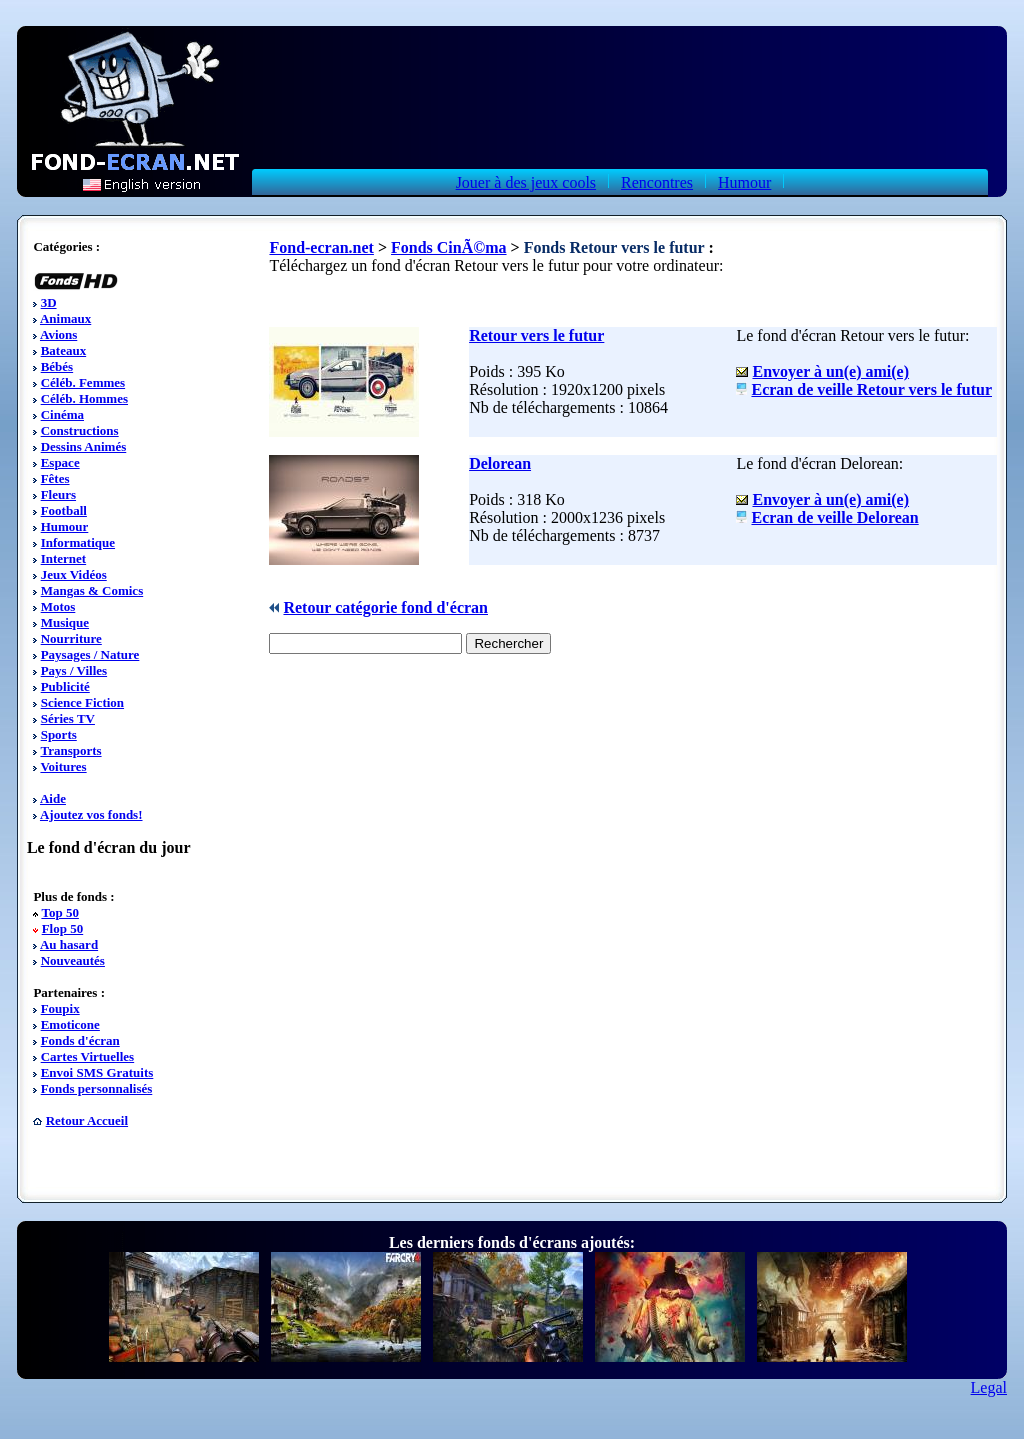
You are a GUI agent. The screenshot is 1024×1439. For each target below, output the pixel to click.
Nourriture (71, 638)
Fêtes (55, 478)
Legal (989, 1387)
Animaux (65, 318)
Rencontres (657, 182)
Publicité (65, 686)
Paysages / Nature (90, 654)
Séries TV (68, 718)
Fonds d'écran (80, 1040)
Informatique (78, 542)
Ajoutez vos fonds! (91, 814)
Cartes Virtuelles (88, 1056)
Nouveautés (73, 960)
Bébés (57, 366)
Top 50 (59, 912)
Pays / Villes (74, 670)
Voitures (63, 766)
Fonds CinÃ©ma (449, 247)
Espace (60, 462)
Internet (64, 558)
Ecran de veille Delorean (834, 517)
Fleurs (58, 494)
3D (49, 302)
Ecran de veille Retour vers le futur (871, 389)
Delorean (500, 463)
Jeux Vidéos (74, 574)
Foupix (60, 1008)
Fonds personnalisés (97, 1088)
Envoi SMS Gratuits (97, 1072)
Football (64, 510)
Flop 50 (63, 928)
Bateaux (64, 350)
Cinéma (62, 414)
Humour (744, 182)
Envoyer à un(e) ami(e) (830, 371)
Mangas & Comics (92, 590)
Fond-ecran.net (321, 247)
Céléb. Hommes (84, 398)
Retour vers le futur (536, 335)
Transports (70, 750)
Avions (58, 334)
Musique (65, 622)
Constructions (80, 430)
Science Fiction (82, 702)
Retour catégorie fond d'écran (385, 607)
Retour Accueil (87, 1120)
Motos (58, 606)
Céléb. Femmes (83, 382)
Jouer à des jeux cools (526, 182)
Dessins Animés (84, 446)
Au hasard (69, 944)
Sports (59, 734)
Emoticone (70, 1024)
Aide (53, 798)
